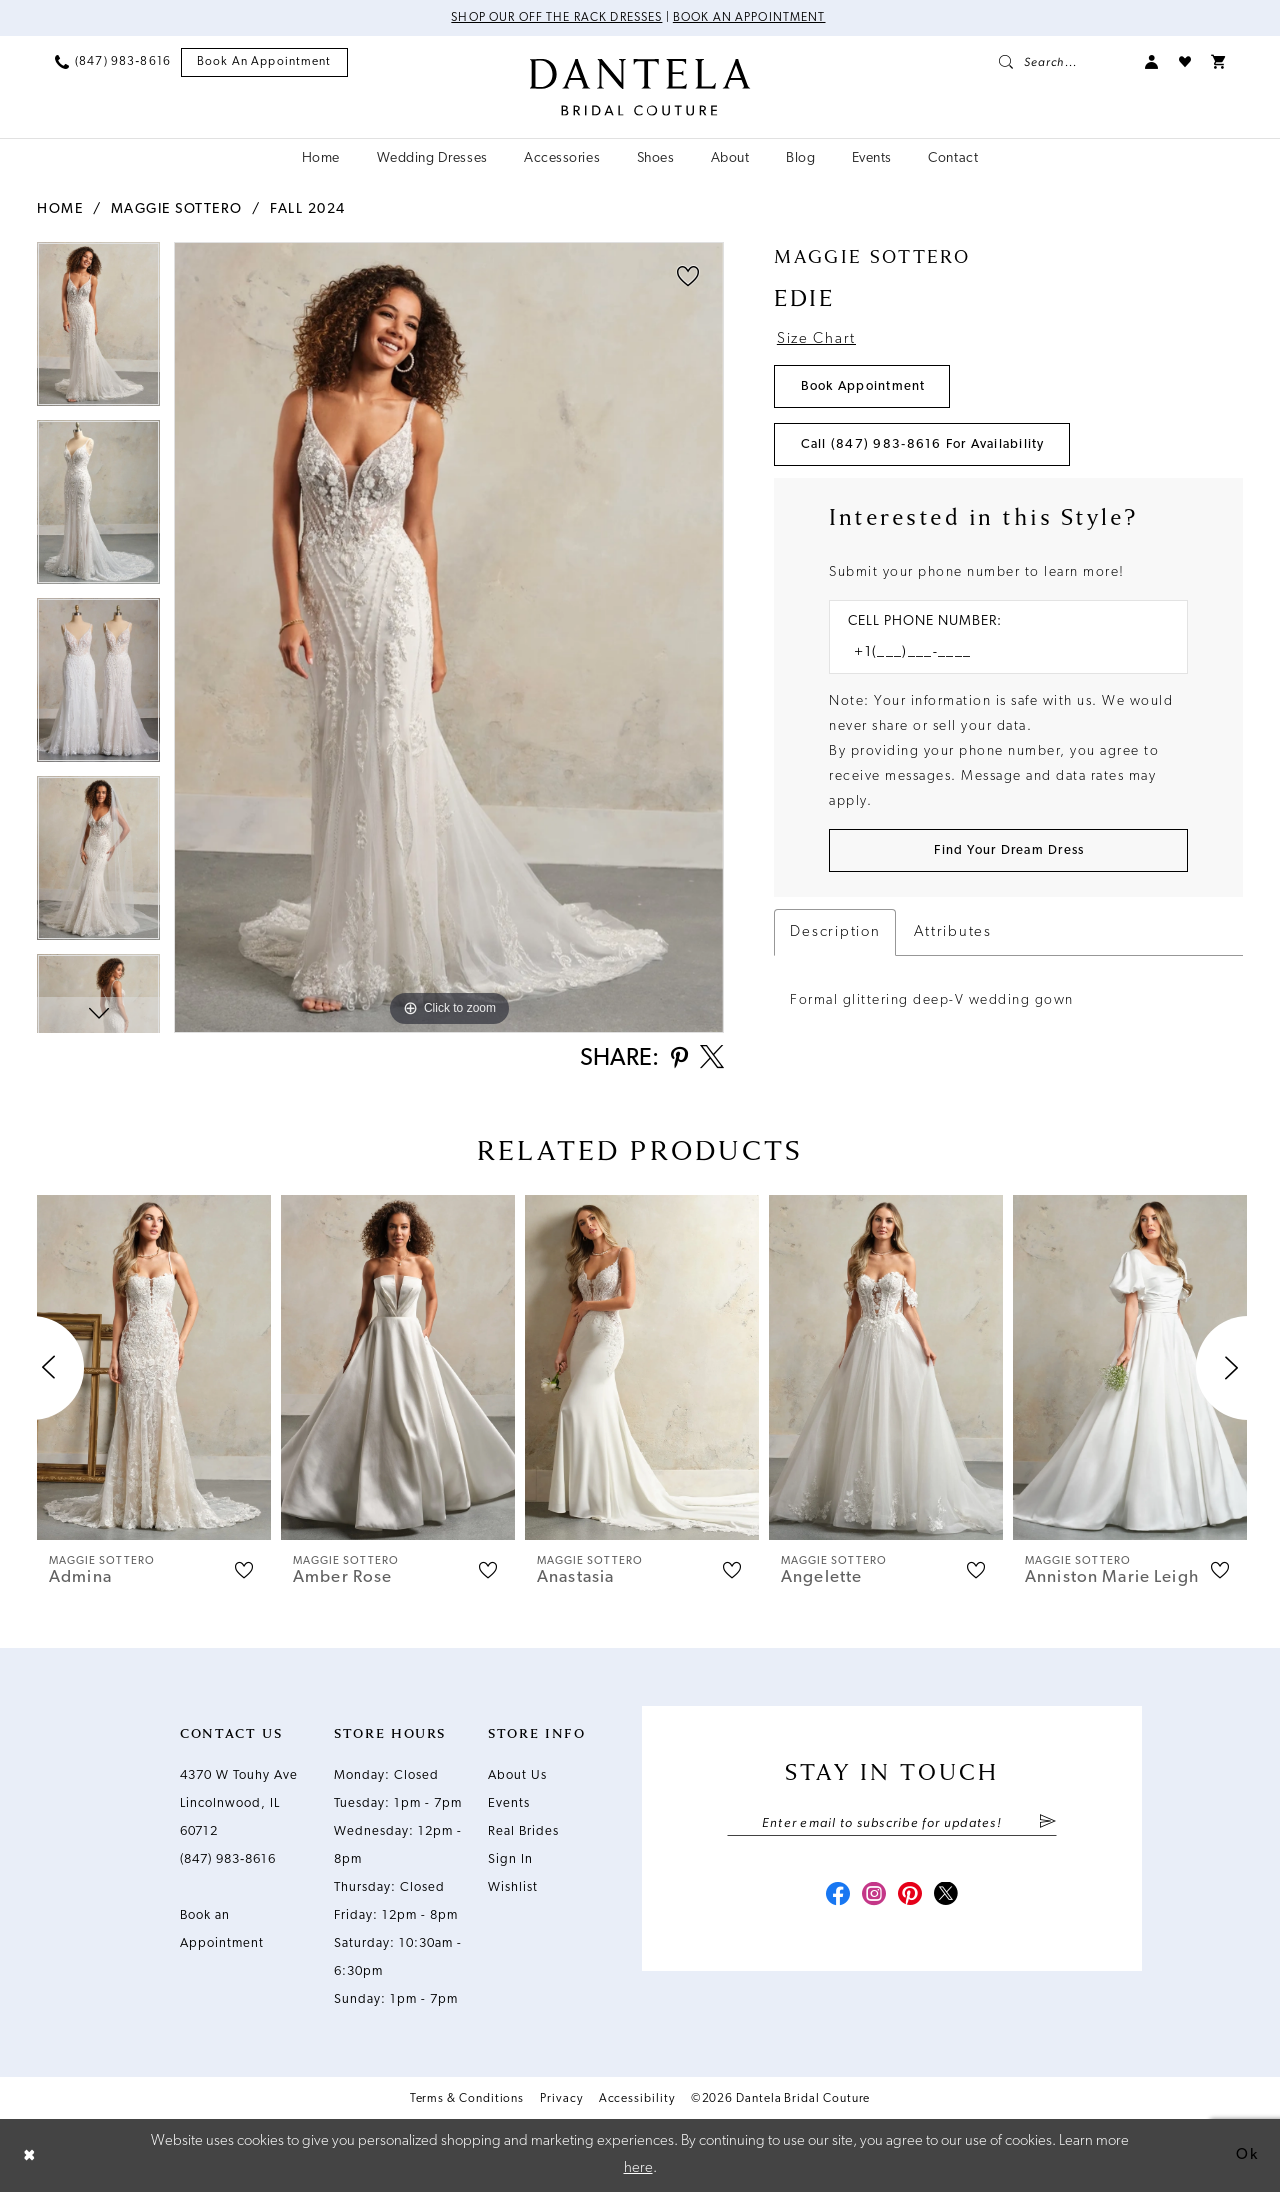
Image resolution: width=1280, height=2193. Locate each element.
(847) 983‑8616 (228, 1859)
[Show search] (1062, 62)
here (638, 2168)
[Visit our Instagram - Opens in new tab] (874, 1896)
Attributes (952, 932)
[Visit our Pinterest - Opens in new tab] (910, 1896)
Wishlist (513, 1887)
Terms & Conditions (467, 2099)
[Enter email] (892, 1823)
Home (60, 209)
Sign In (510, 1859)
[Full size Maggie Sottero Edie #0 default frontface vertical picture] (449, 637)
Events (509, 1803)
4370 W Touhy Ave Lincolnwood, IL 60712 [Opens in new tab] (239, 1803)
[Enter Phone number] (998, 652)
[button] (1152, 62)
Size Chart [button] (816, 339)
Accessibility (637, 2099)
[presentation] (154, 1367)
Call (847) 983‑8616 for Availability (923, 444)
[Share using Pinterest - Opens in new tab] (679, 1059)
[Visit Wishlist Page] (1185, 62)
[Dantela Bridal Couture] (640, 87)
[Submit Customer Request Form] (1008, 850)
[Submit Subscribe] (1047, 1823)
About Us (517, 1775)
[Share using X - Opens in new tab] (712, 1059)
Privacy (561, 2099)
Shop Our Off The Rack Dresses (556, 18)
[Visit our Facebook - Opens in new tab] (838, 1896)
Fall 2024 (308, 209)
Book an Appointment (749, 18)
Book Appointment (863, 386)
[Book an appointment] (264, 62)
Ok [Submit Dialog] (1247, 2155)
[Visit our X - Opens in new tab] (946, 1896)
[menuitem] (113, 62)
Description (835, 932)
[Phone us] (113, 62)
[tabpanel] (98, 331)
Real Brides (523, 1831)
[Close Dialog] (30, 2156)
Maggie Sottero (177, 209)
